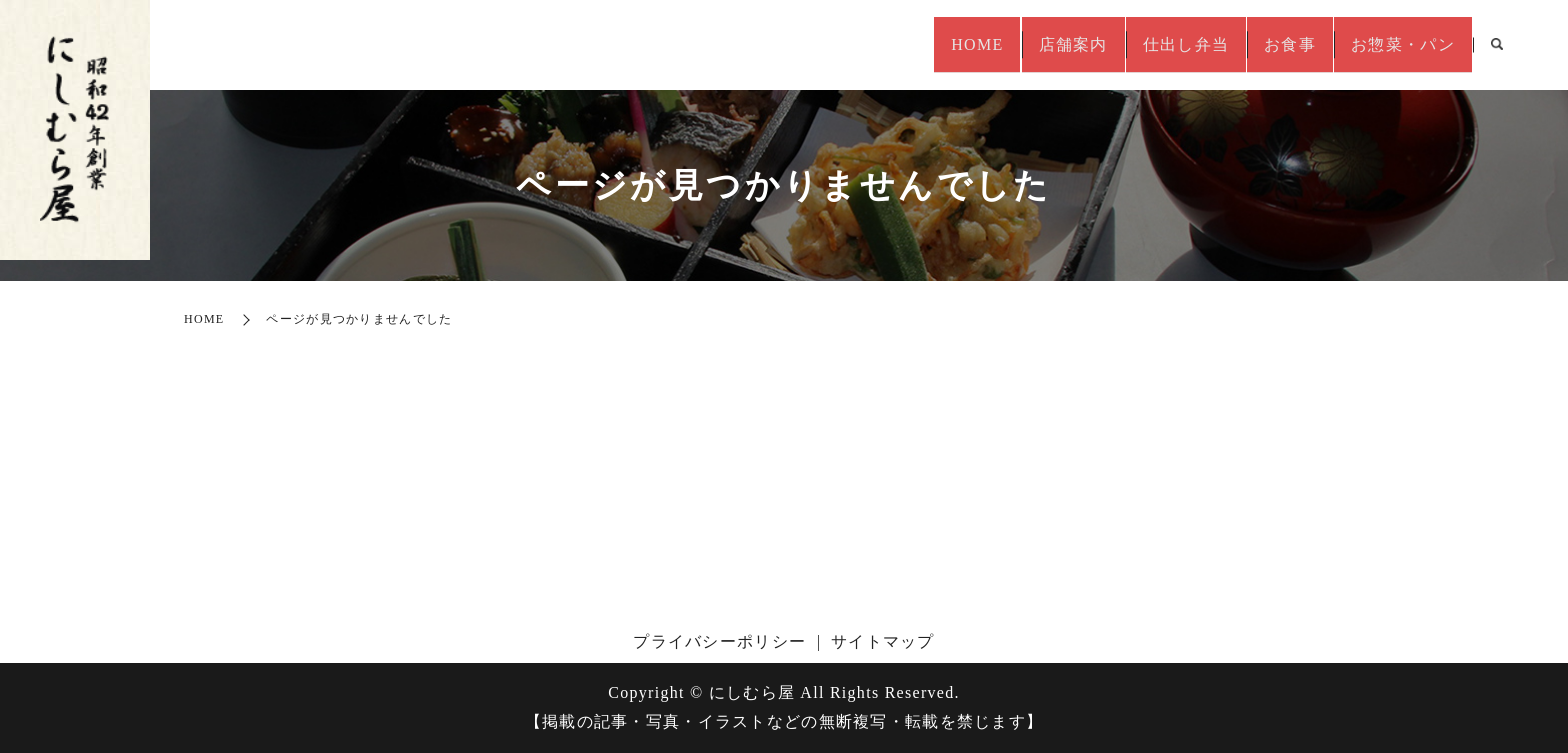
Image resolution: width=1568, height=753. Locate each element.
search (1497, 46)
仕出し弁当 (1150, 44)
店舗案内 (1023, 44)
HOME (913, 44)
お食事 (1269, 44)
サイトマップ (883, 641)
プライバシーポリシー (719, 641)
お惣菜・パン (1396, 44)
